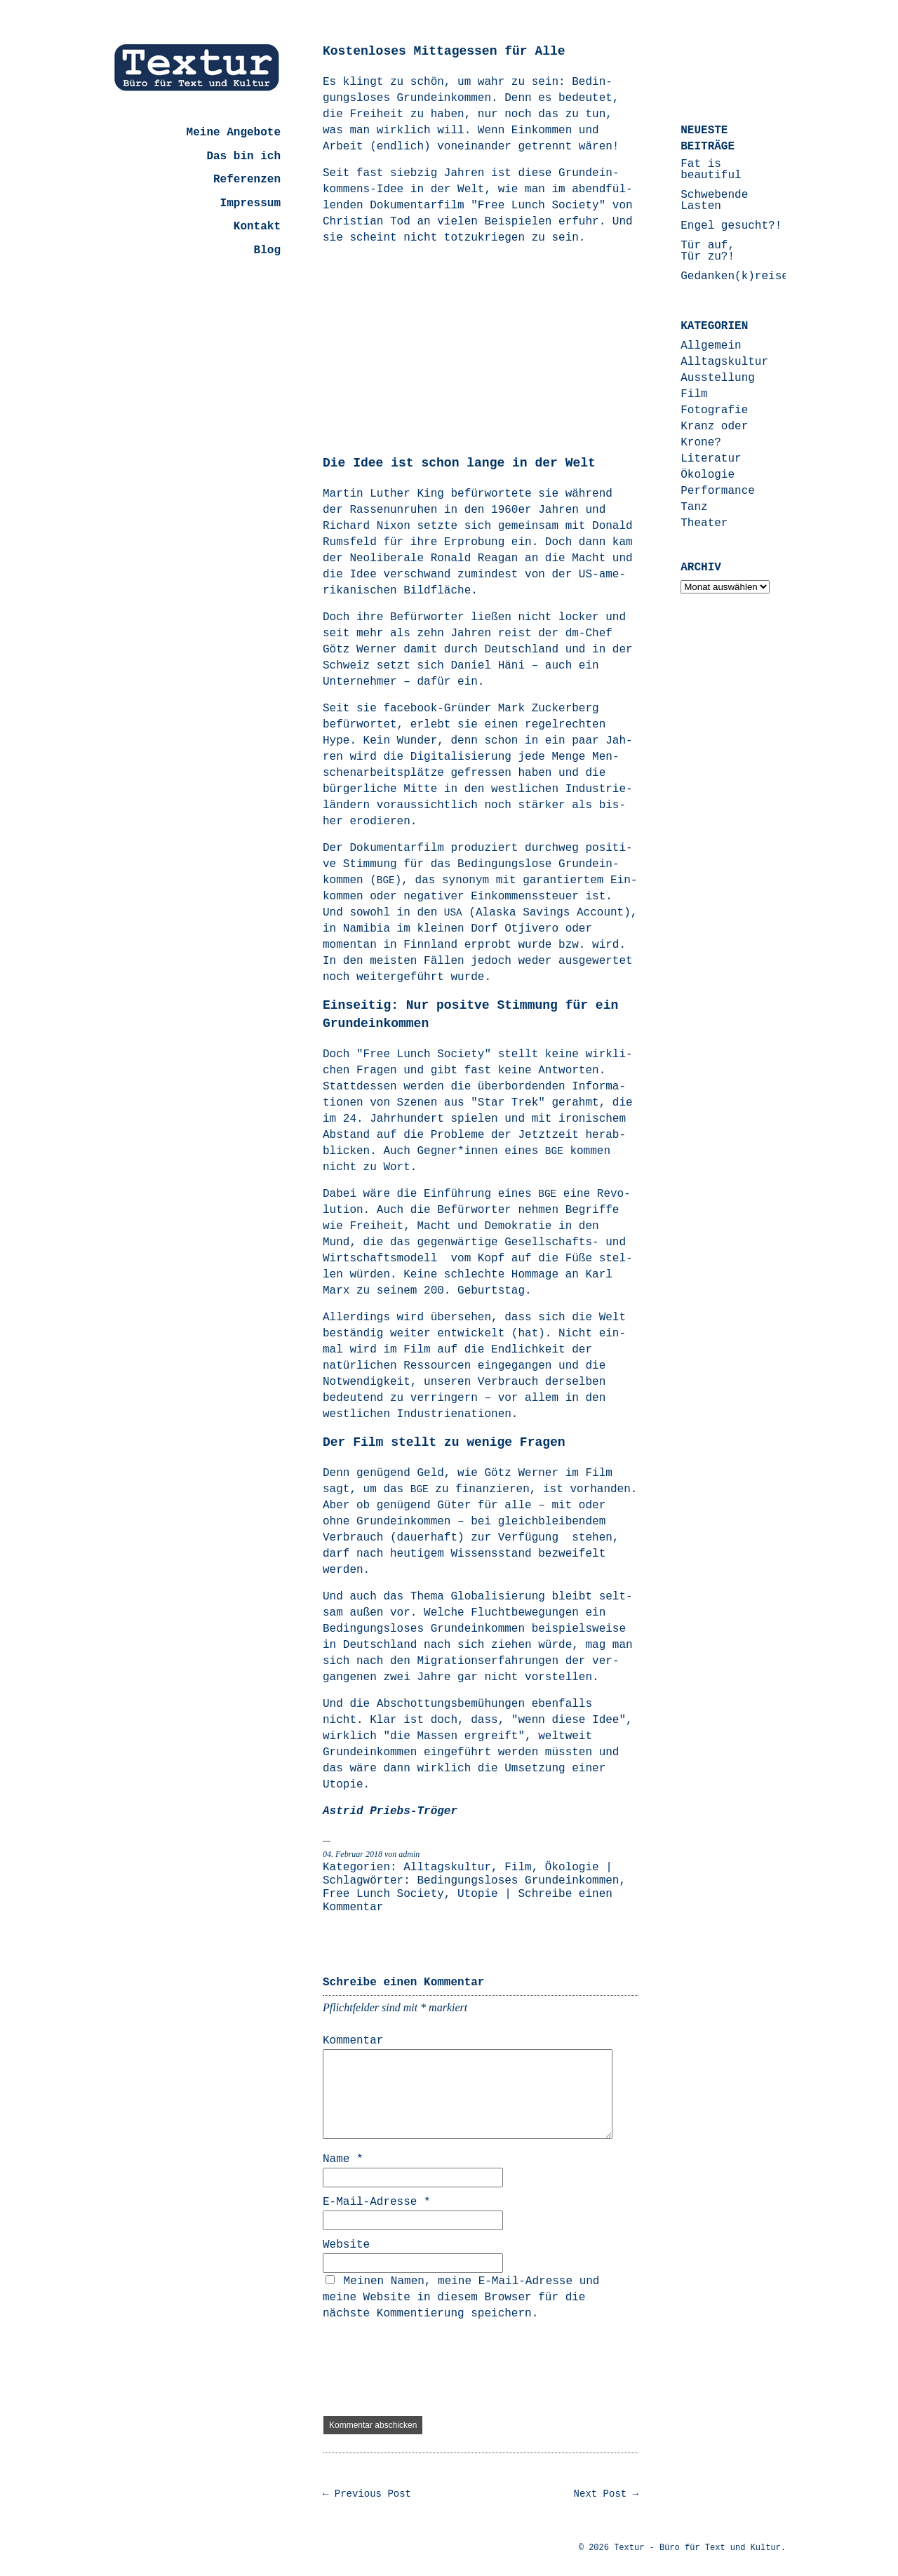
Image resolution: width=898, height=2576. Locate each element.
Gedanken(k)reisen (738, 276)
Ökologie (572, 1867)
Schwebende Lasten (714, 201)
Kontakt (257, 226)
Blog (267, 250)
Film (517, 1867)
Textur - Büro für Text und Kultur (697, 2548)
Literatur (711, 458)
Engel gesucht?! (731, 226)
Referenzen (247, 179)
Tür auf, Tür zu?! (708, 251)
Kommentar (353, 2040)
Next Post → (606, 2494)
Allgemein (711, 346)
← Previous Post (367, 2494)
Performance (718, 491)
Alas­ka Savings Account (550, 912)
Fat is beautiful (711, 170)
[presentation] (429, 2369)
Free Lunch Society (383, 1894)
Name (343, 2159)
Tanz (694, 507)
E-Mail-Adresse (377, 2202)
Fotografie (714, 410)
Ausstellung (718, 378)
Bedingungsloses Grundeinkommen (518, 1880)
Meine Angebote (234, 132)
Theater (704, 523)
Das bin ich (243, 156)
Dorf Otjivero (514, 929)
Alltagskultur (447, 1867)
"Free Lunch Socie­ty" (538, 205)
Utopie (477, 1894)
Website (346, 2245)
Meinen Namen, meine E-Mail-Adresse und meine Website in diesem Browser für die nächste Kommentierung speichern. (461, 2297)
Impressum (250, 203)
